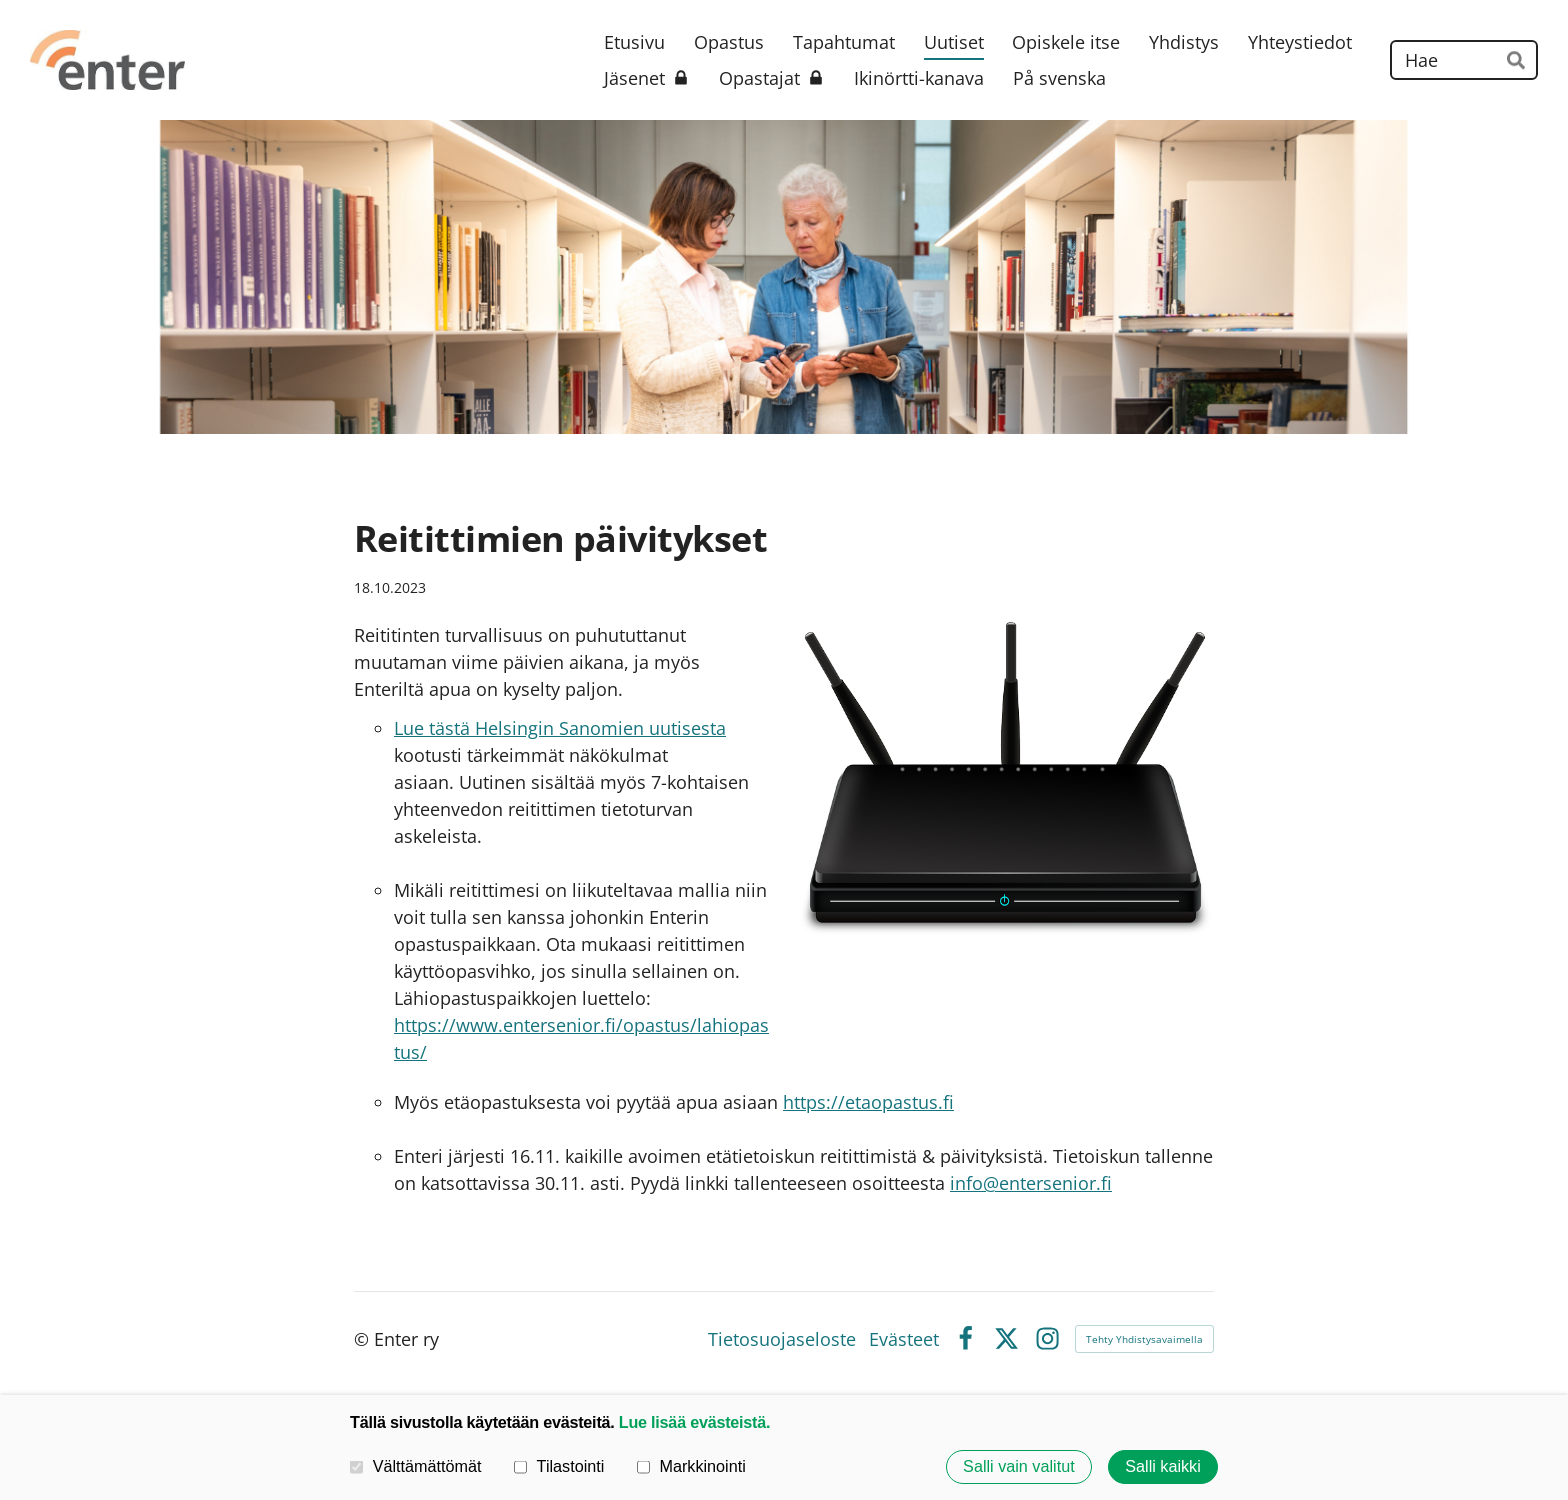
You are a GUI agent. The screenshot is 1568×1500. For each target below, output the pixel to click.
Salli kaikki (1163, 1467)
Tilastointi (559, 1467)
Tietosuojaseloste (782, 1339)
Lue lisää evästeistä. (694, 1422)
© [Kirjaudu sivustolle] (364, 1339)
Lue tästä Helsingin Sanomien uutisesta (560, 728)
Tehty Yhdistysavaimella (1144, 1339)
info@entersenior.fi (1031, 1183)
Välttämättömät (416, 1467)
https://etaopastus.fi (868, 1102)
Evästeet (904, 1339)
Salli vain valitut (1019, 1467)
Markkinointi (691, 1467)
